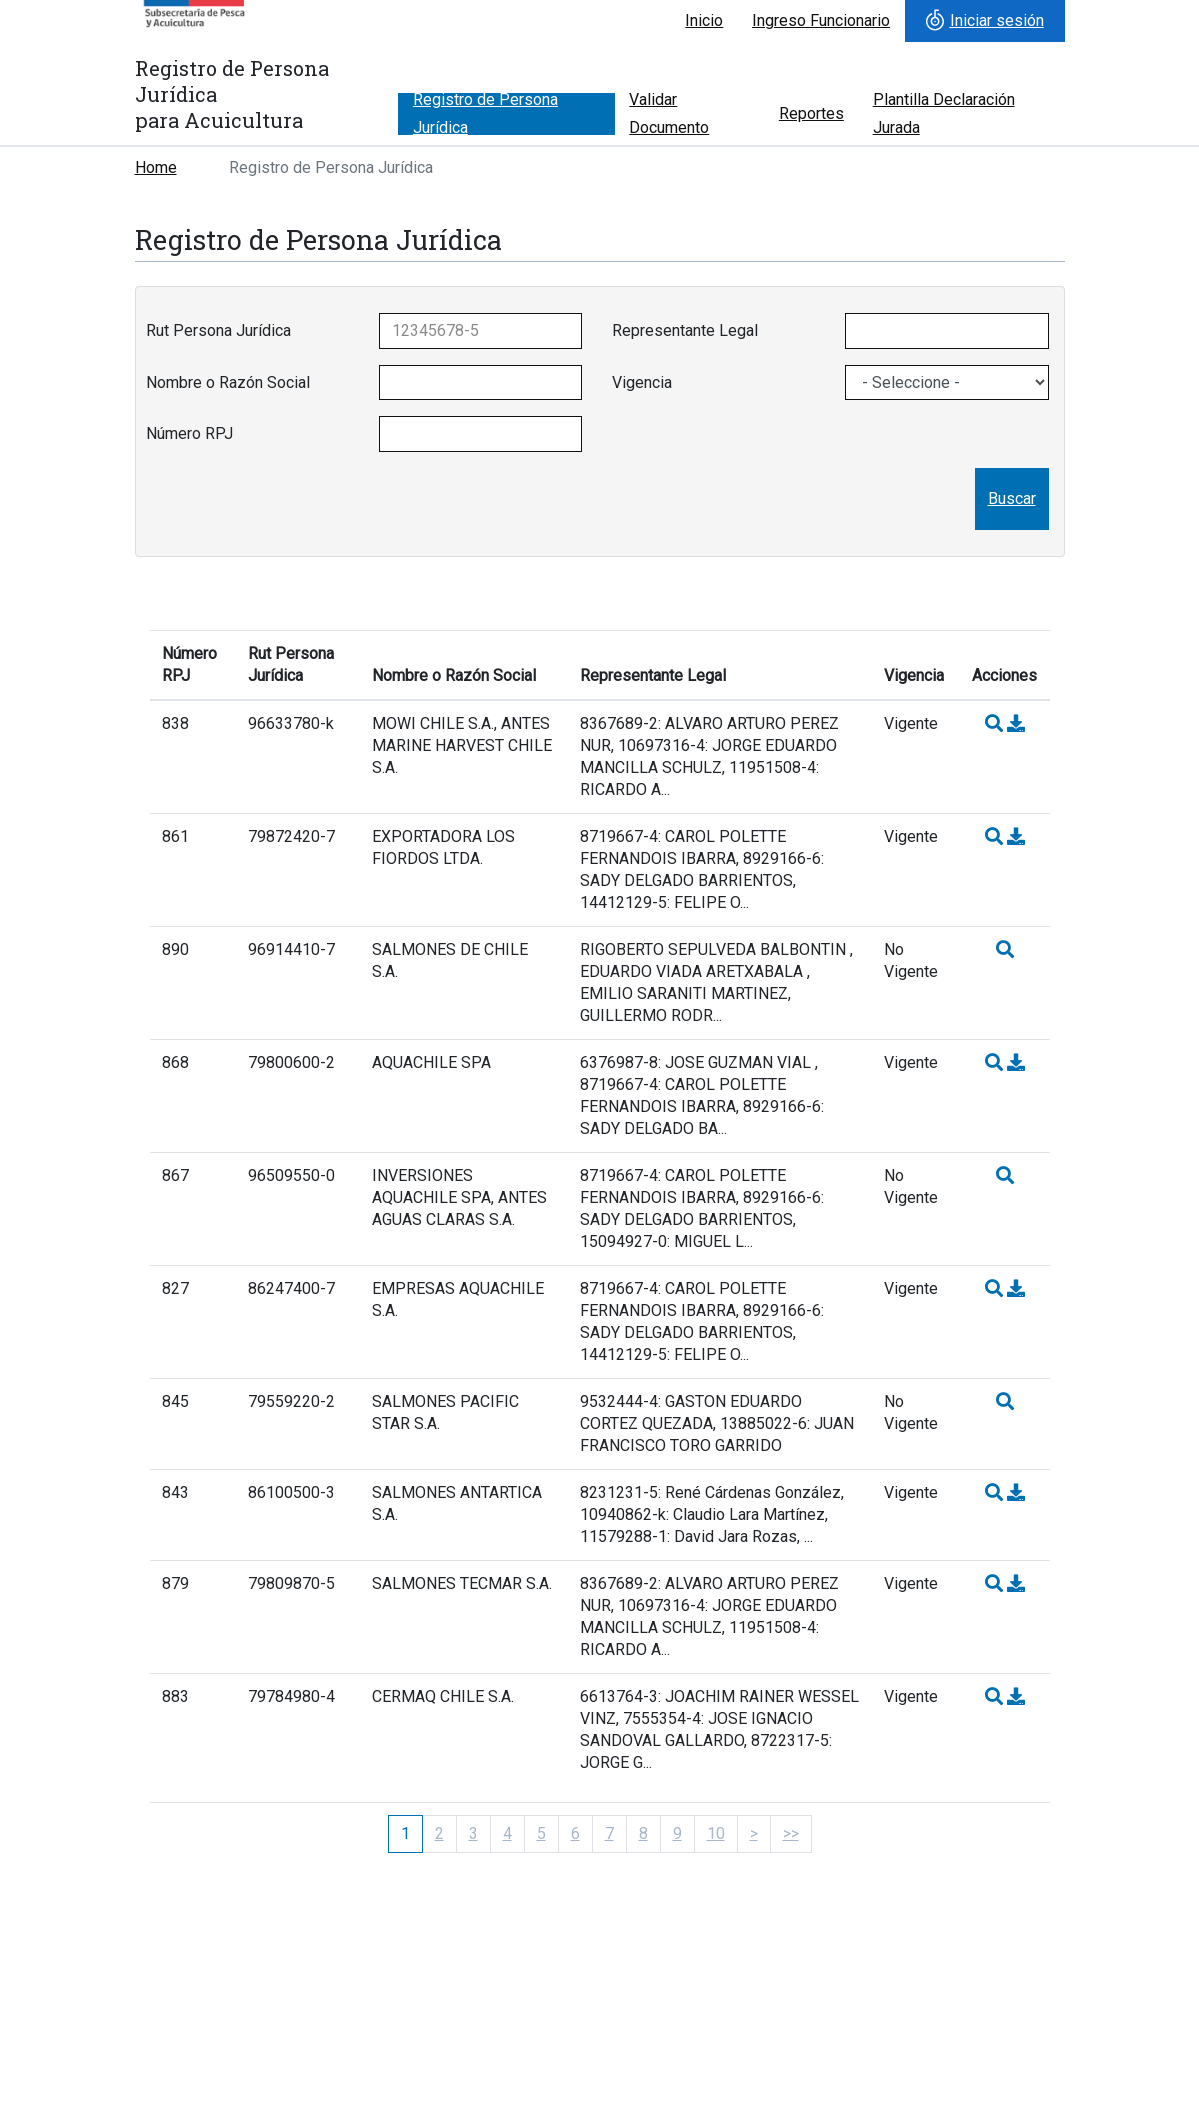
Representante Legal (685, 330)
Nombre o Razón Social (228, 382)
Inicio (704, 20)
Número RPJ (189, 433)
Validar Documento (669, 114)
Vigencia (642, 382)
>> (791, 1833)
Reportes (811, 113)
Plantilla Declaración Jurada (944, 114)
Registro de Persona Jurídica (485, 114)
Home (156, 167)
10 (716, 1833)
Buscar (1012, 498)
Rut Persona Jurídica (218, 330)
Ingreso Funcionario (821, 20)
